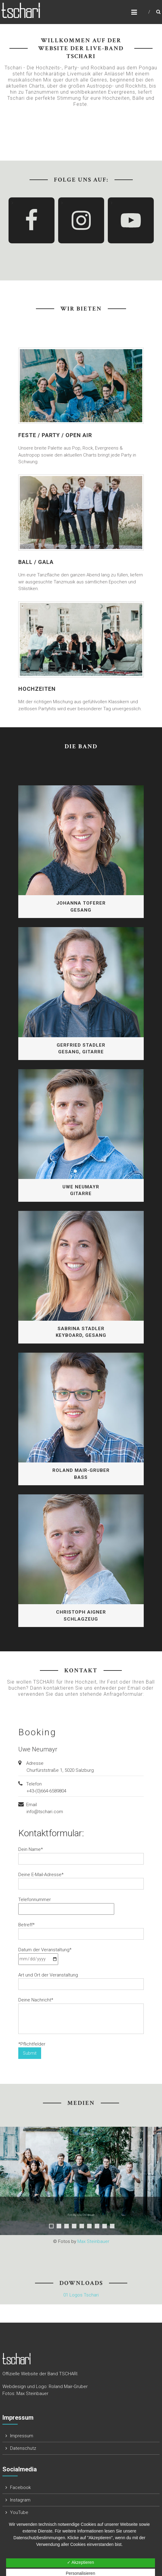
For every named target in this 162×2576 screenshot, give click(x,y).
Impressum (21, 2436)
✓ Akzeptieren (80, 2562)
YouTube (19, 2512)
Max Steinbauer (93, 2241)
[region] (81, 2175)
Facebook (20, 2487)
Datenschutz (23, 2448)
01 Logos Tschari (81, 2295)
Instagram (20, 2500)
